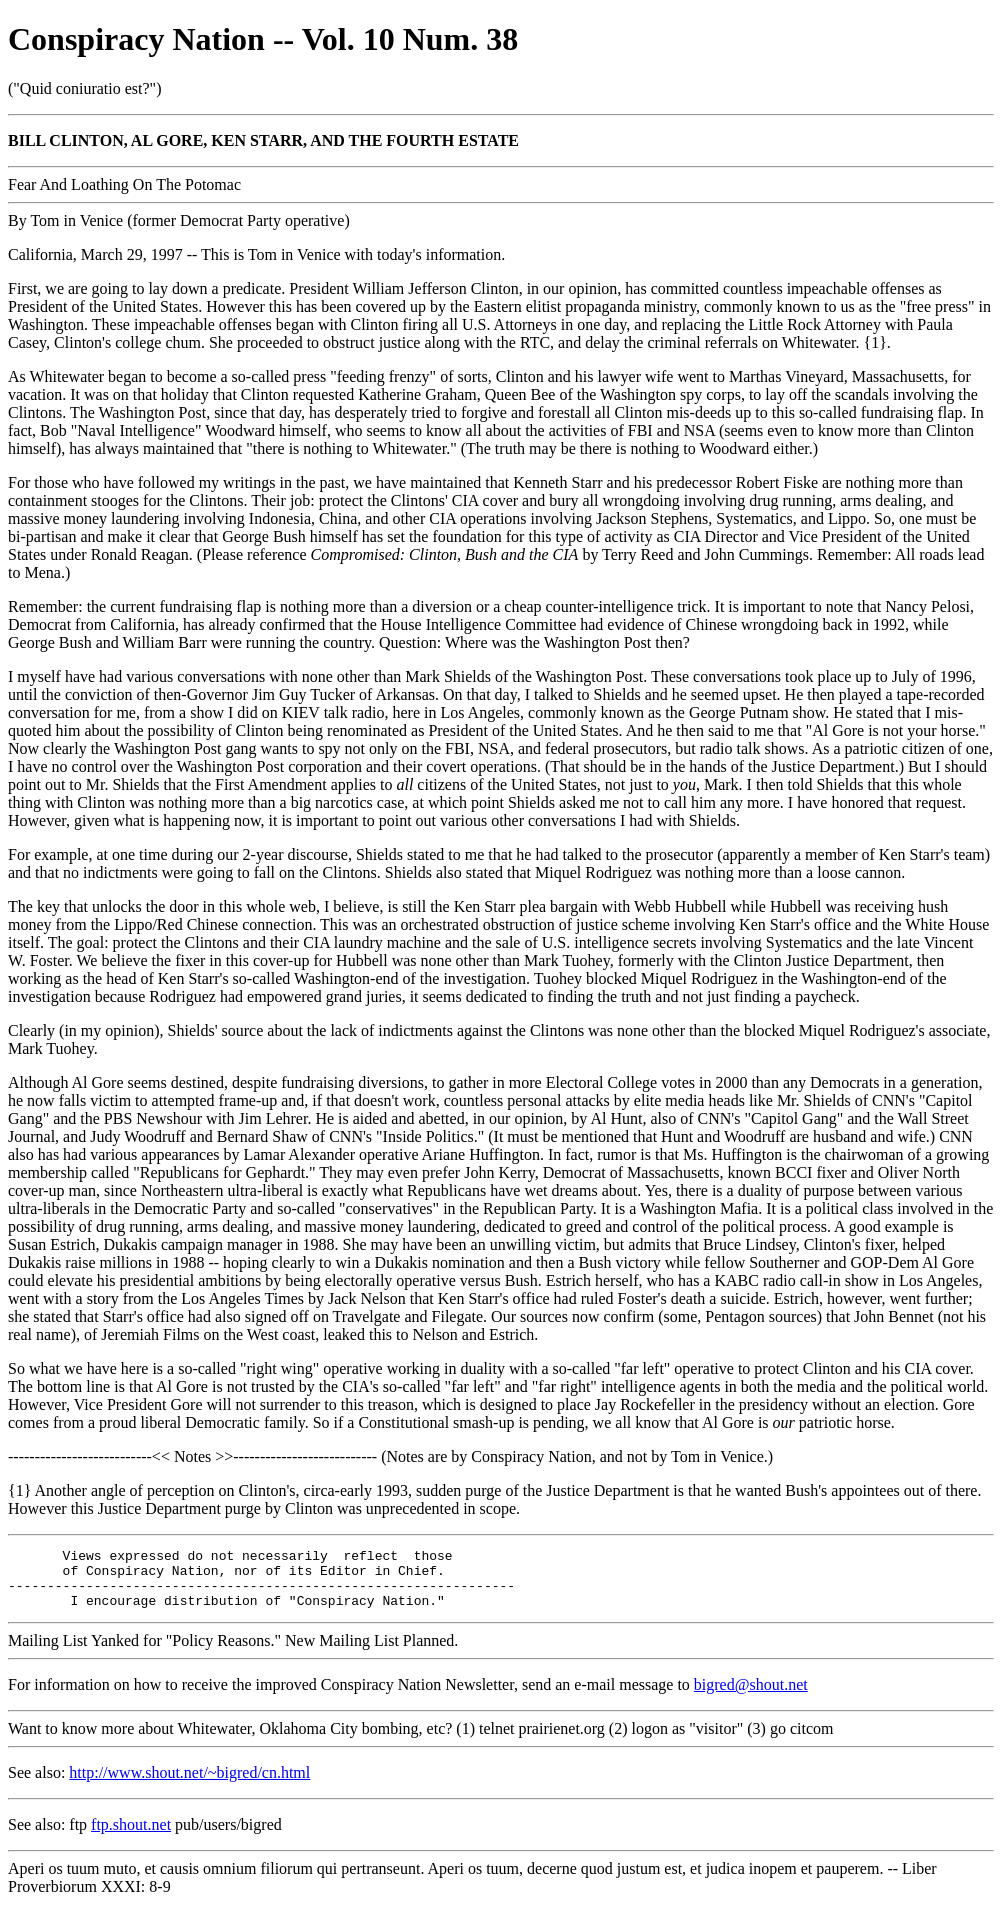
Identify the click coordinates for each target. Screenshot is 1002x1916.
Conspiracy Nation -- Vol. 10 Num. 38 (263, 39)
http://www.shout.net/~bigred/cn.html (189, 1784)
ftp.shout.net (131, 1836)
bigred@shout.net (751, 1696)
